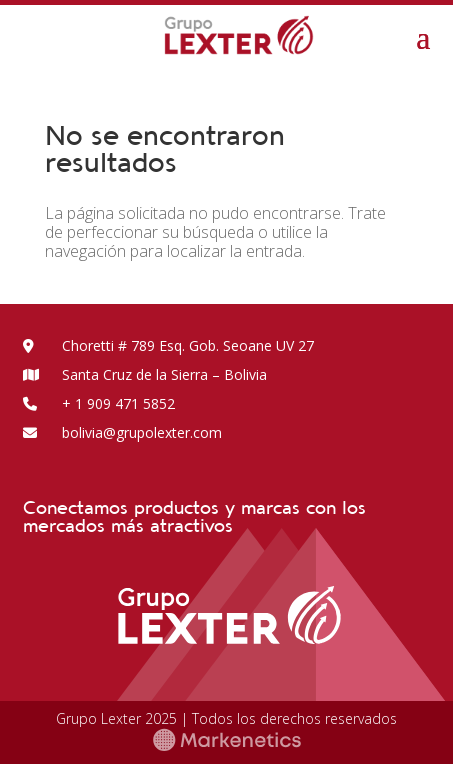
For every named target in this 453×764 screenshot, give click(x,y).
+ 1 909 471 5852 (99, 403)
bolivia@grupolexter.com (122, 432)
